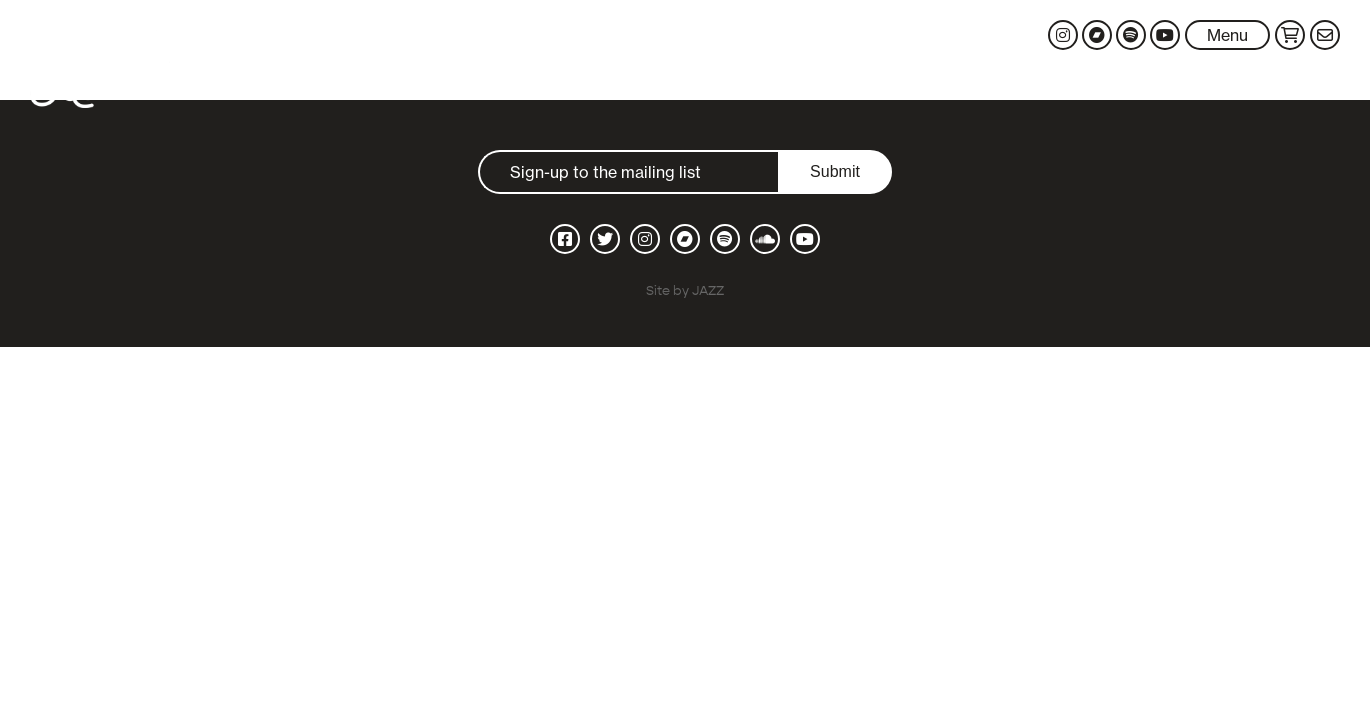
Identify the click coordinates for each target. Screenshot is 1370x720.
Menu (1227, 35)
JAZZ (708, 290)
